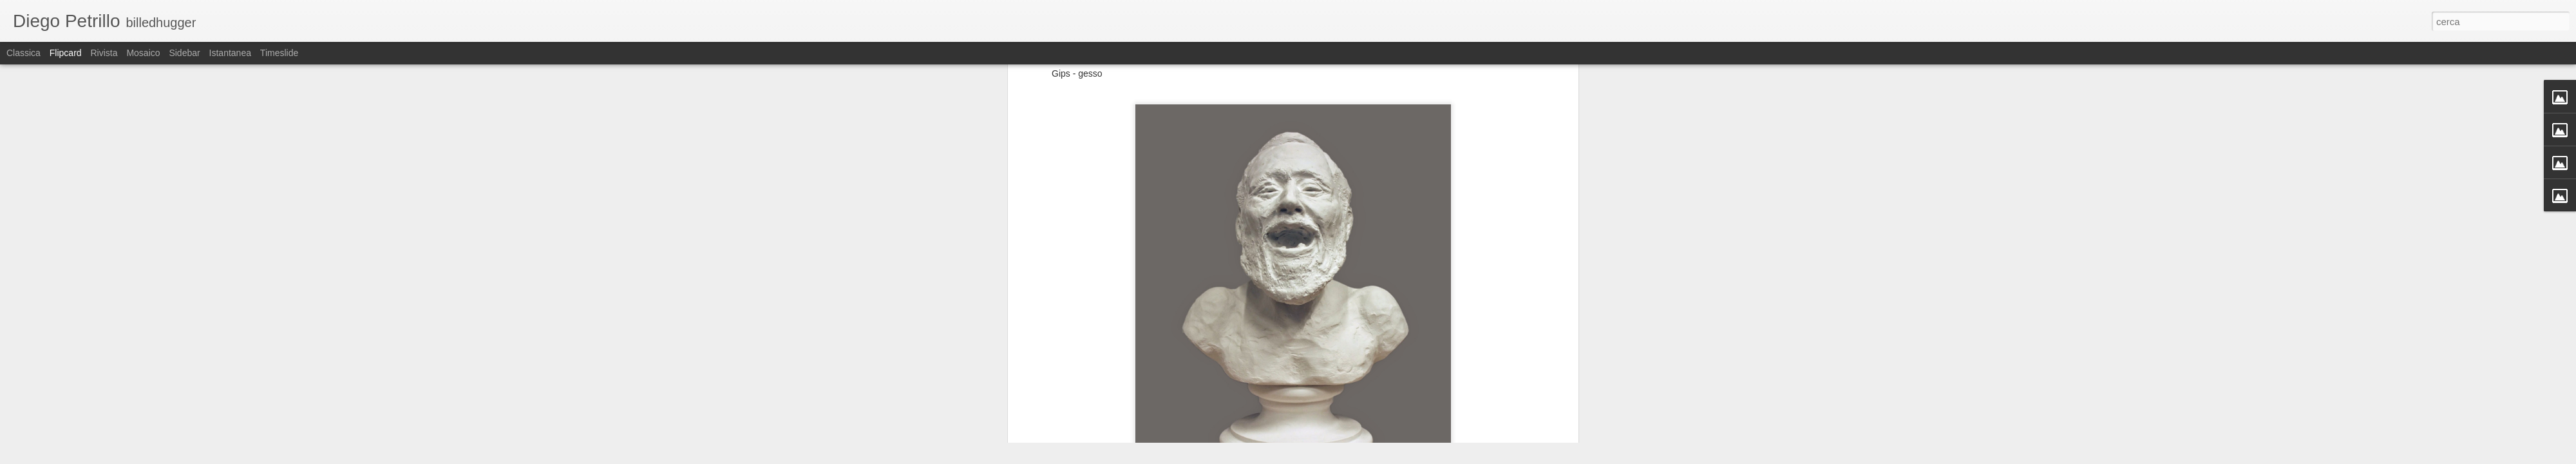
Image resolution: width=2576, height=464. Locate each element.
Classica (23, 53)
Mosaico (143, 53)
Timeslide (279, 53)
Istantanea (230, 53)
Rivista (103, 53)
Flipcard (66, 53)
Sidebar (184, 53)
